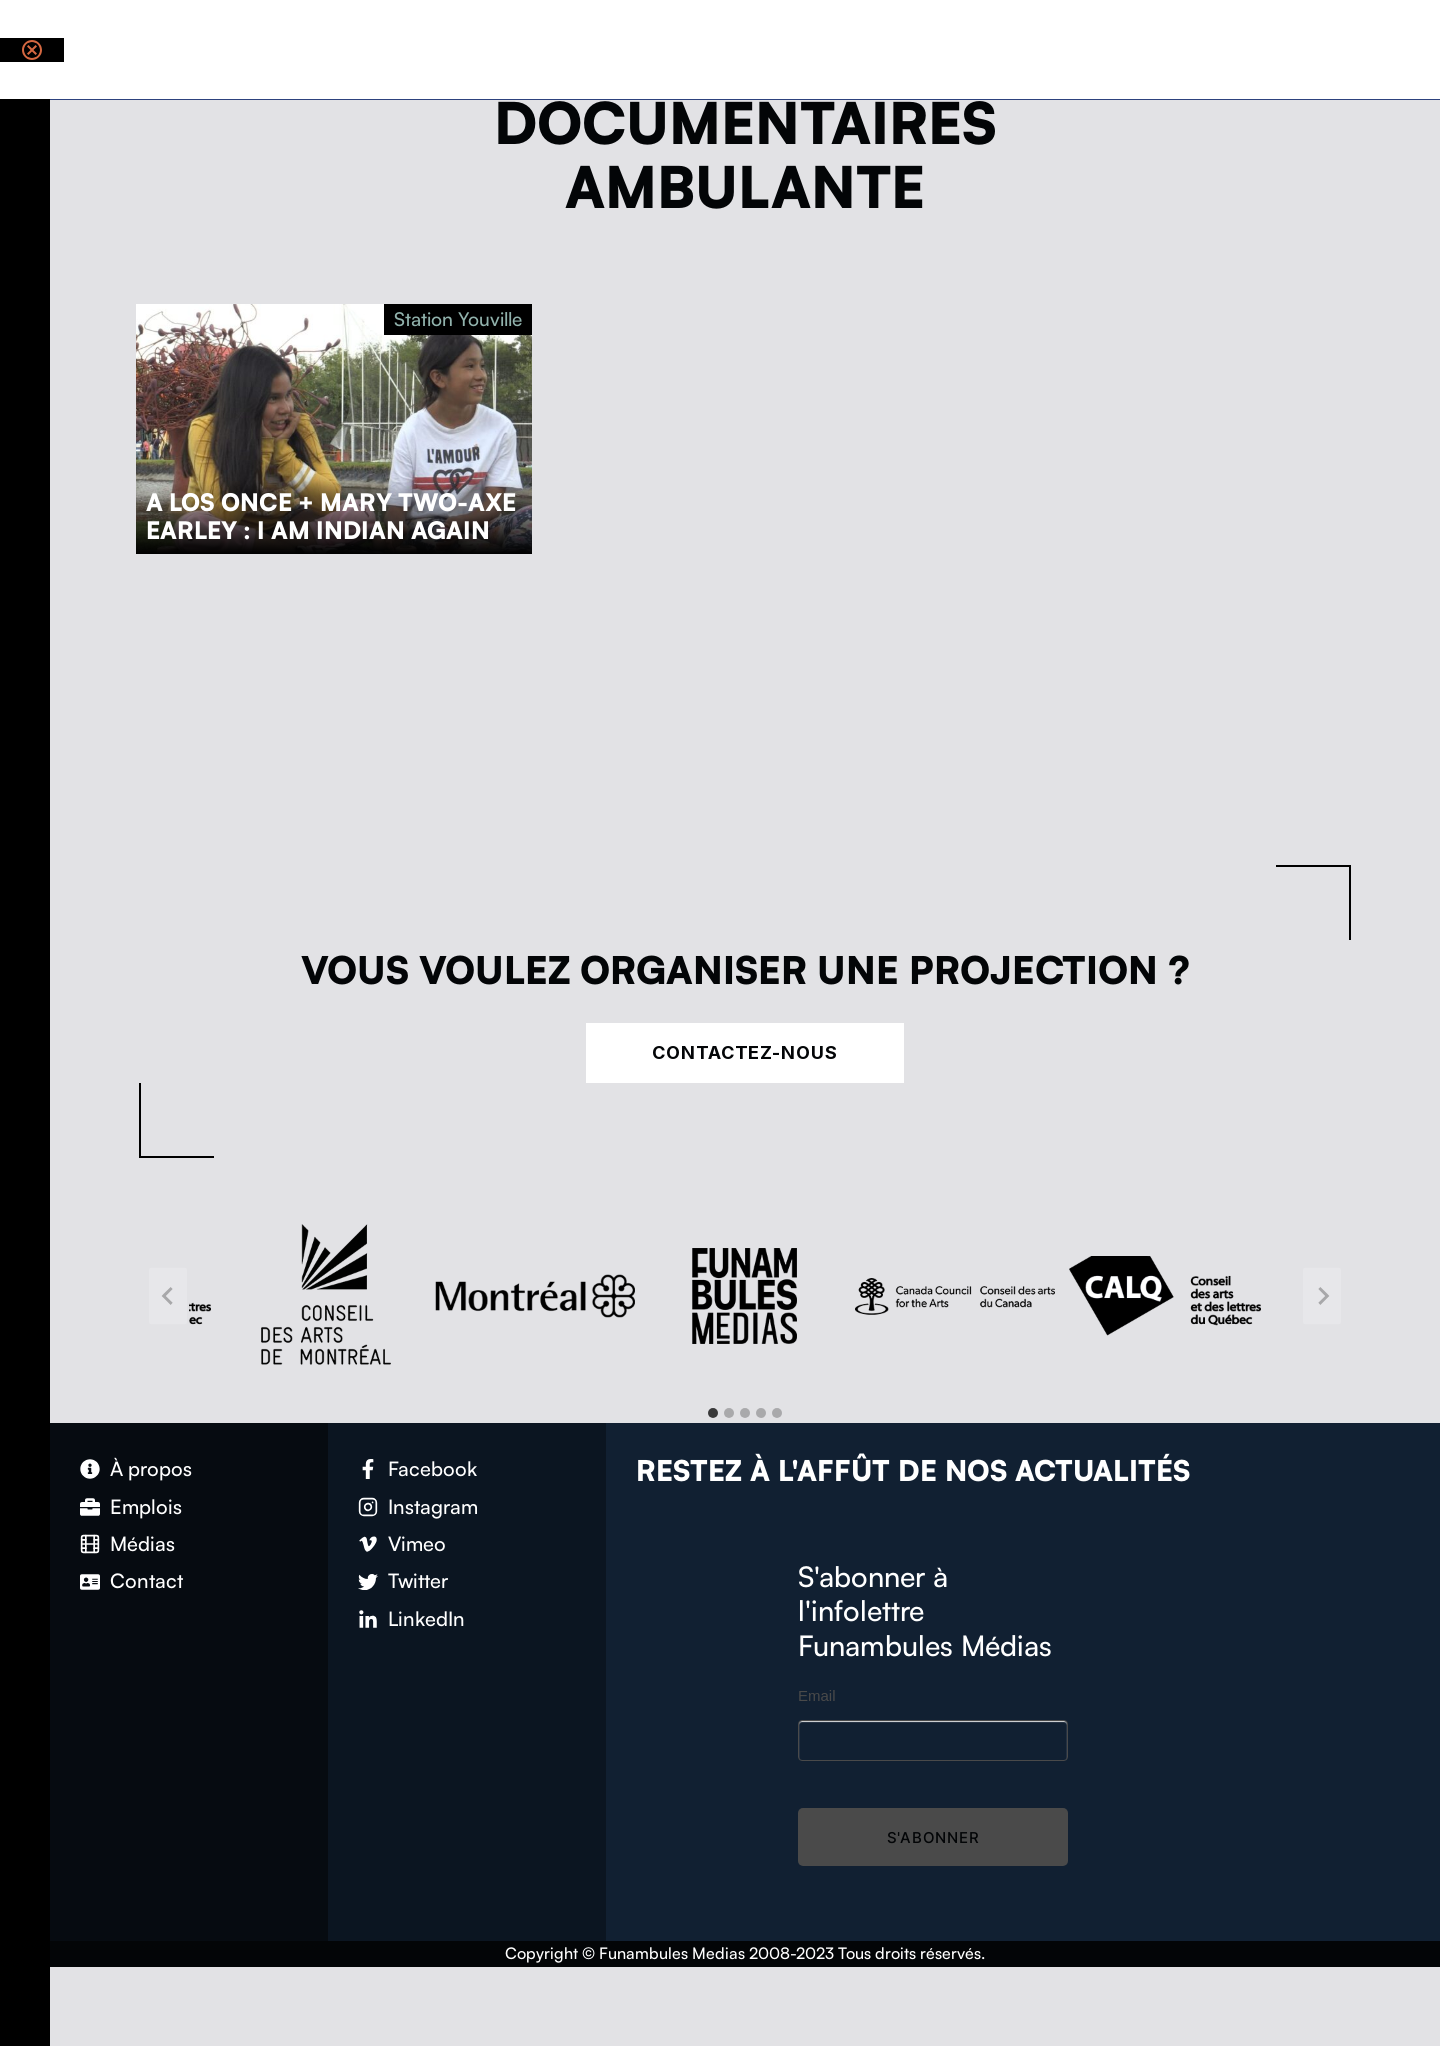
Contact (146, 1580)
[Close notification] (32, 50)
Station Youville (458, 319)
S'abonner (933, 1837)
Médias (142, 1543)
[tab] (713, 1413)
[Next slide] (1322, 1296)
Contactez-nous (745, 1052)
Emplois (146, 1506)
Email (817, 1695)
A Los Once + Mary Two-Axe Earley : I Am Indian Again (331, 516)
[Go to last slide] (168, 1296)
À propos (151, 1468)
